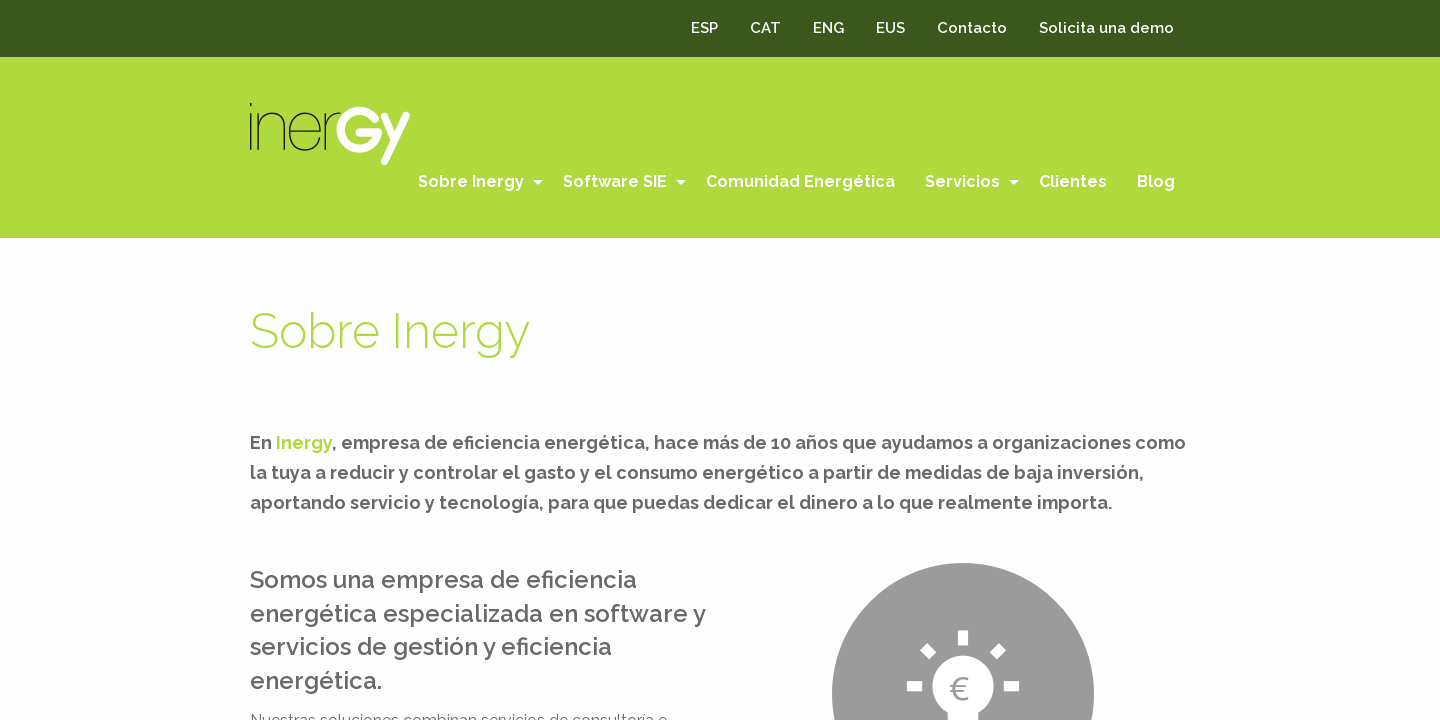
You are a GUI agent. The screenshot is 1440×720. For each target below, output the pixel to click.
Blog (1156, 181)
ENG (828, 28)
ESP (704, 28)
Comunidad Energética (800, 181)
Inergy (304, 442)
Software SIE (615, 181)
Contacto (972, 28)
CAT (765, 28)
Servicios (962, 181)
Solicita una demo (1106, 28)
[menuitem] (475, 182)
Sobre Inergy (471, 181)
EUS (890, 28)
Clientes (1073, 181)
